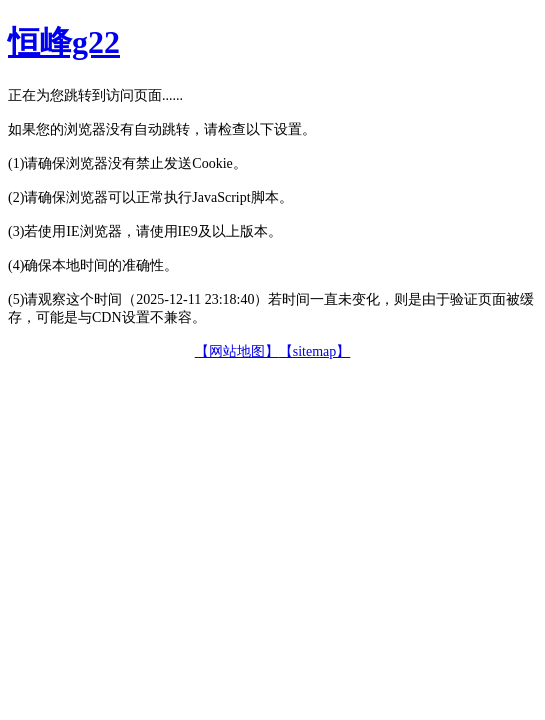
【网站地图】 (237, 351)
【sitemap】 (315, 351)
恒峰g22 (64, 42)
